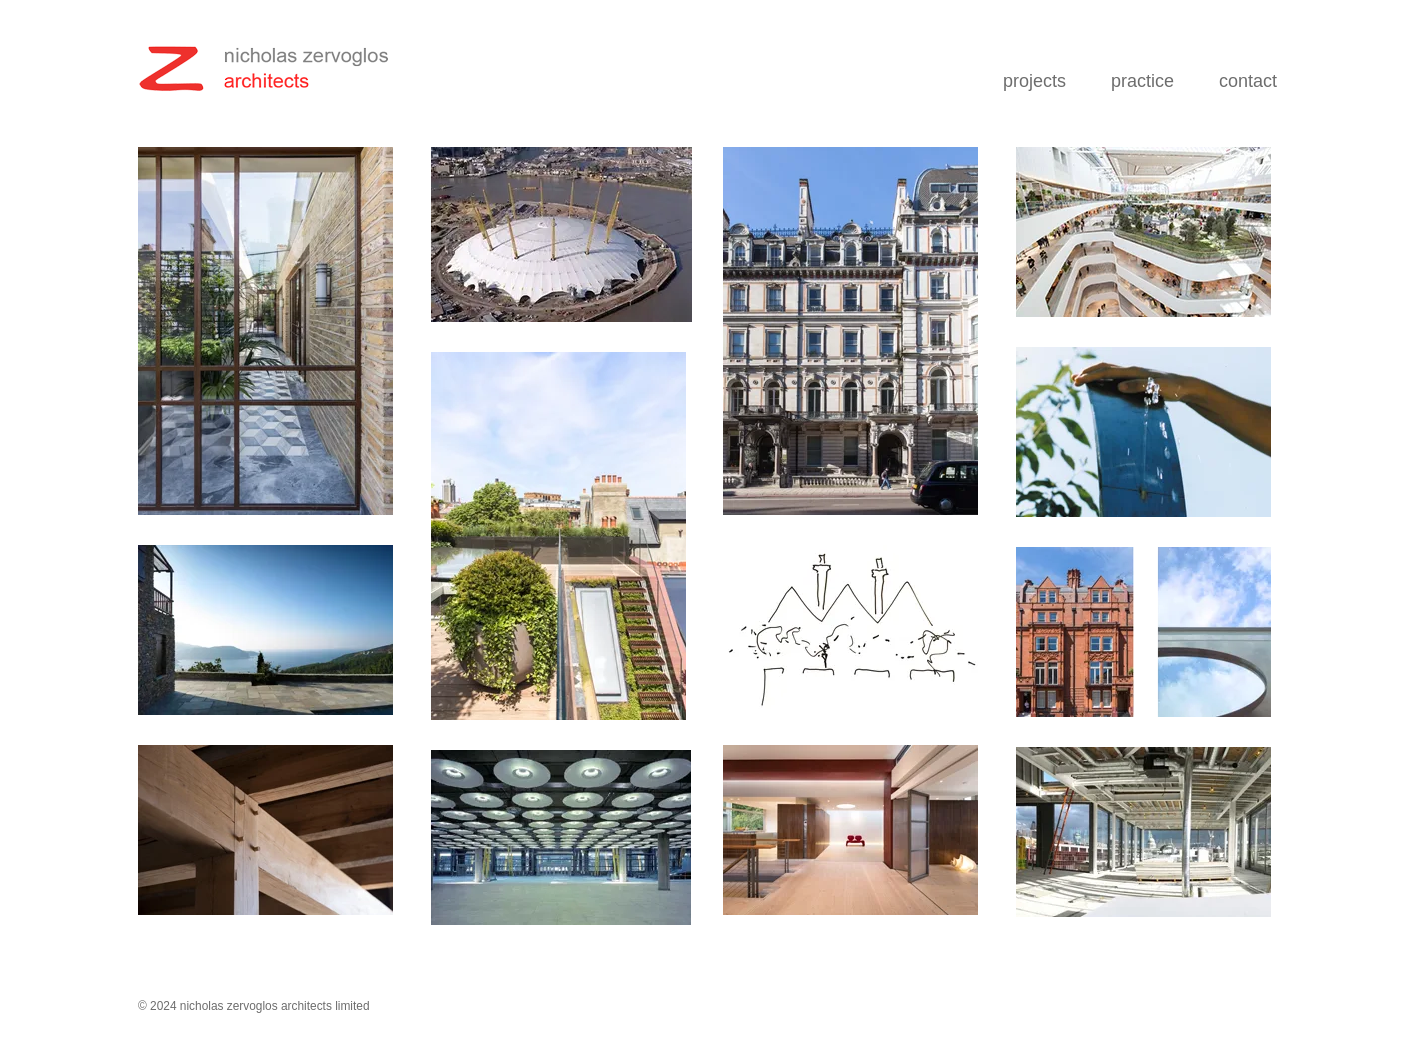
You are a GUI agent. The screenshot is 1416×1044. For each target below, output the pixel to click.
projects (1034, 81)
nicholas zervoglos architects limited (275, 1006)
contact (1248, 81)
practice (1142, 81)
